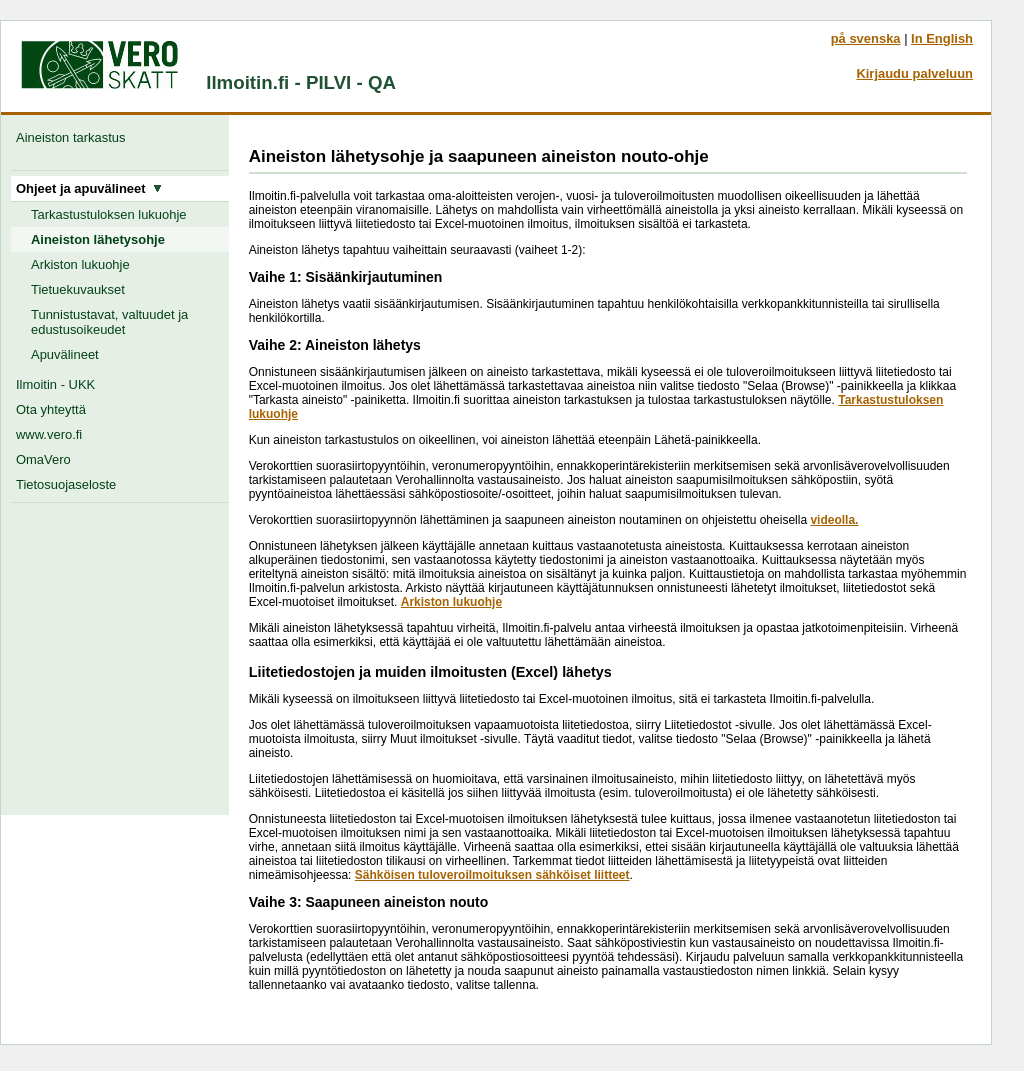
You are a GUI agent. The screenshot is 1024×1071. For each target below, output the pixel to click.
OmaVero (43, 459)
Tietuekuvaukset (78, 289)
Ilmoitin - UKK (55, 384)
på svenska (866, 38)
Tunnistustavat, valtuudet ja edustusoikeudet (109, 322)
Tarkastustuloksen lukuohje (109, 214)
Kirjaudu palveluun (914, 73)
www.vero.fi (49, 434)
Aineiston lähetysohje (98, 239)
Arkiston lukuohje (80, 264)
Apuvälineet (65, 354)
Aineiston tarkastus (74, 137)
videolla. (834, 520)
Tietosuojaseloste (66, 484)
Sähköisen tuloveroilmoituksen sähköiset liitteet (492, 875)
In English (942, 38)
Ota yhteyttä (51, 409)
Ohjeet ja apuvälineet (89, 188)
